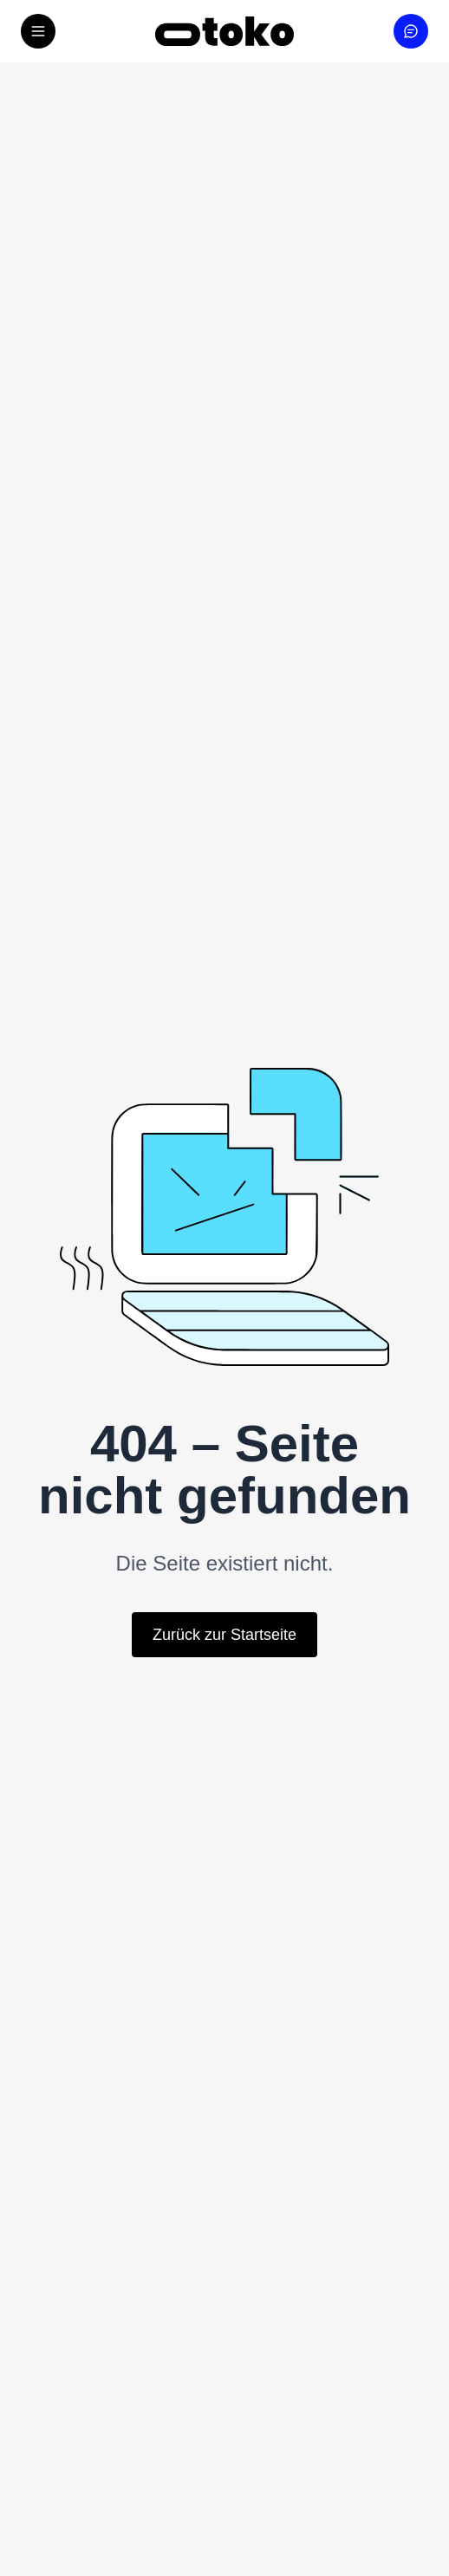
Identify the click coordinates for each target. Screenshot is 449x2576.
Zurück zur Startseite (224, 1634)
